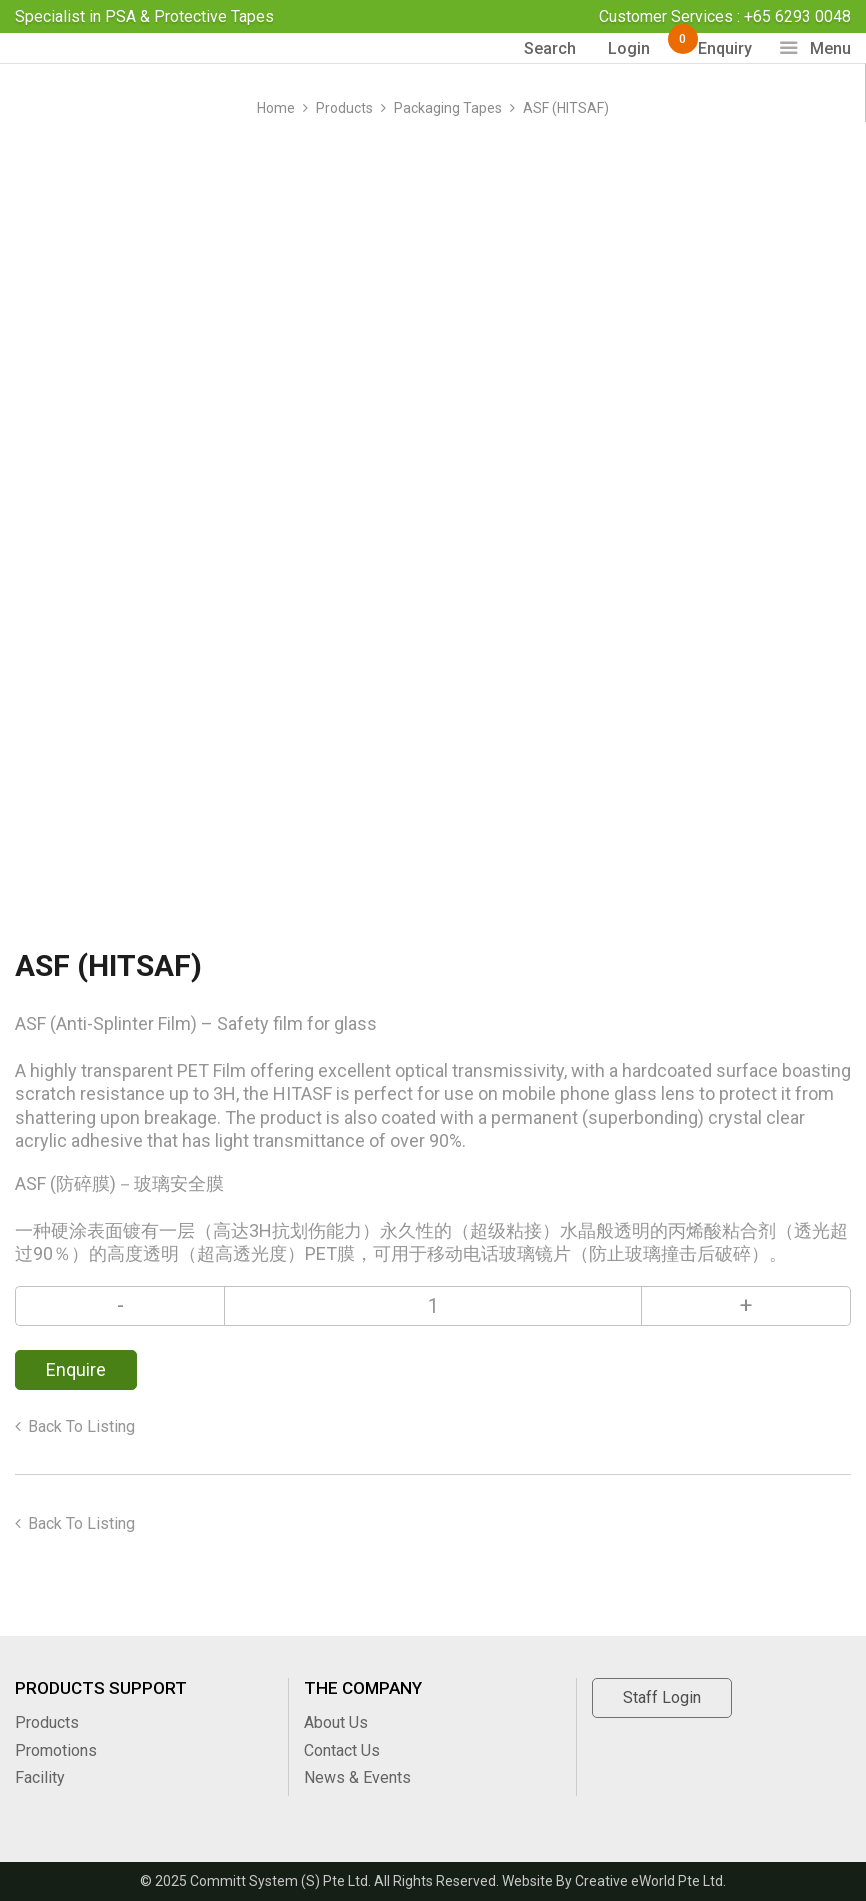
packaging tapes (448, 108)
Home (276, 108)
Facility (40, 1777)
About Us (336, 1722)
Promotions (56, 1750)
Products (344, 108)
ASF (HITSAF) (566, 108)
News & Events (357, 1777)
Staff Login (662, 1697)
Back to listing (81, 1426)
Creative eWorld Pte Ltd (649, 1881)
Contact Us (342, 1750)
